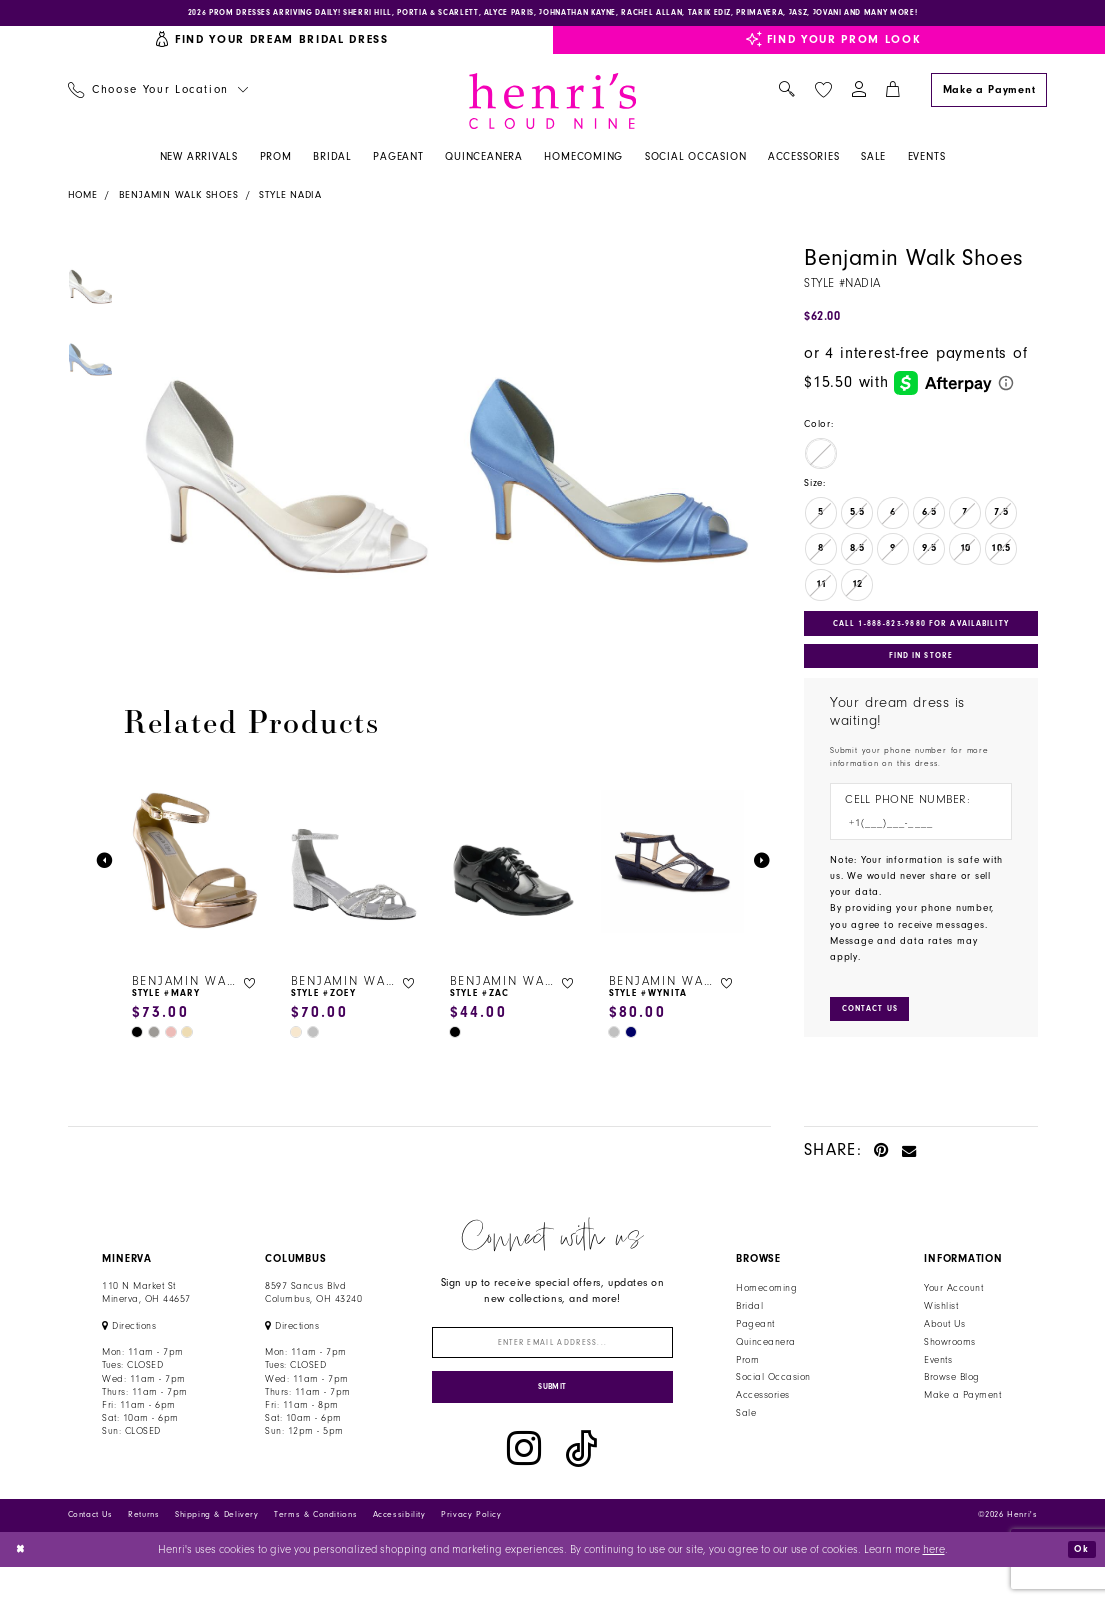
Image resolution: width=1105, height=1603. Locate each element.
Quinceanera (765, 1364)
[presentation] (196, 866)
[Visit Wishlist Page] (823, 94)
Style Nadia (290, 200)
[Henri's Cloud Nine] (553, 105)
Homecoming (766, 1310)
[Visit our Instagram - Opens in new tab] (524, 1484)
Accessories (762, 1417)
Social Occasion (773, 1400)
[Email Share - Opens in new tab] (909, 1171)
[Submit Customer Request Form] (876, 1029)
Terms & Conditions (315, 1550)
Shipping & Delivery (217, 1550)
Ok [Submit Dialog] (1079, 1584)
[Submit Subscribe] (552, 1419)
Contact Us (90, 1550)
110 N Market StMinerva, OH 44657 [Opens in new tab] (146, 1314)
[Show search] (787, 95)
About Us (944, 1346)
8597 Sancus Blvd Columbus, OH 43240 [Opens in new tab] (313, 1314)
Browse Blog (951, 1400)
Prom (747, 1382)
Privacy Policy (471, 1550)
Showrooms (949, 1364)
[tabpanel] (280, 450)
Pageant (755, 1346)
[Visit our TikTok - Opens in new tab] (581, 1484)
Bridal (749, 1328)
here (934, 1584)
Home (83, 200)
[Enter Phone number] (913, 840)
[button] (858, 95)
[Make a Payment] (989, 94)
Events (938, 1382)
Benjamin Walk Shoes (179, 200)
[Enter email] (552, 1367)
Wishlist (941, 1328)
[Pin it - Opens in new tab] (881, 1171)
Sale (746, 1435)
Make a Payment (962, 1417)
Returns (143, 1550)
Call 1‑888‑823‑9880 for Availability (923, 630)
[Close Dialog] (22, 1584)
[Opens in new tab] (129, 1348)
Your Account (953, 1310)
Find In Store (921, 668)
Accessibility (399, 1550)
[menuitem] (157, 95)
